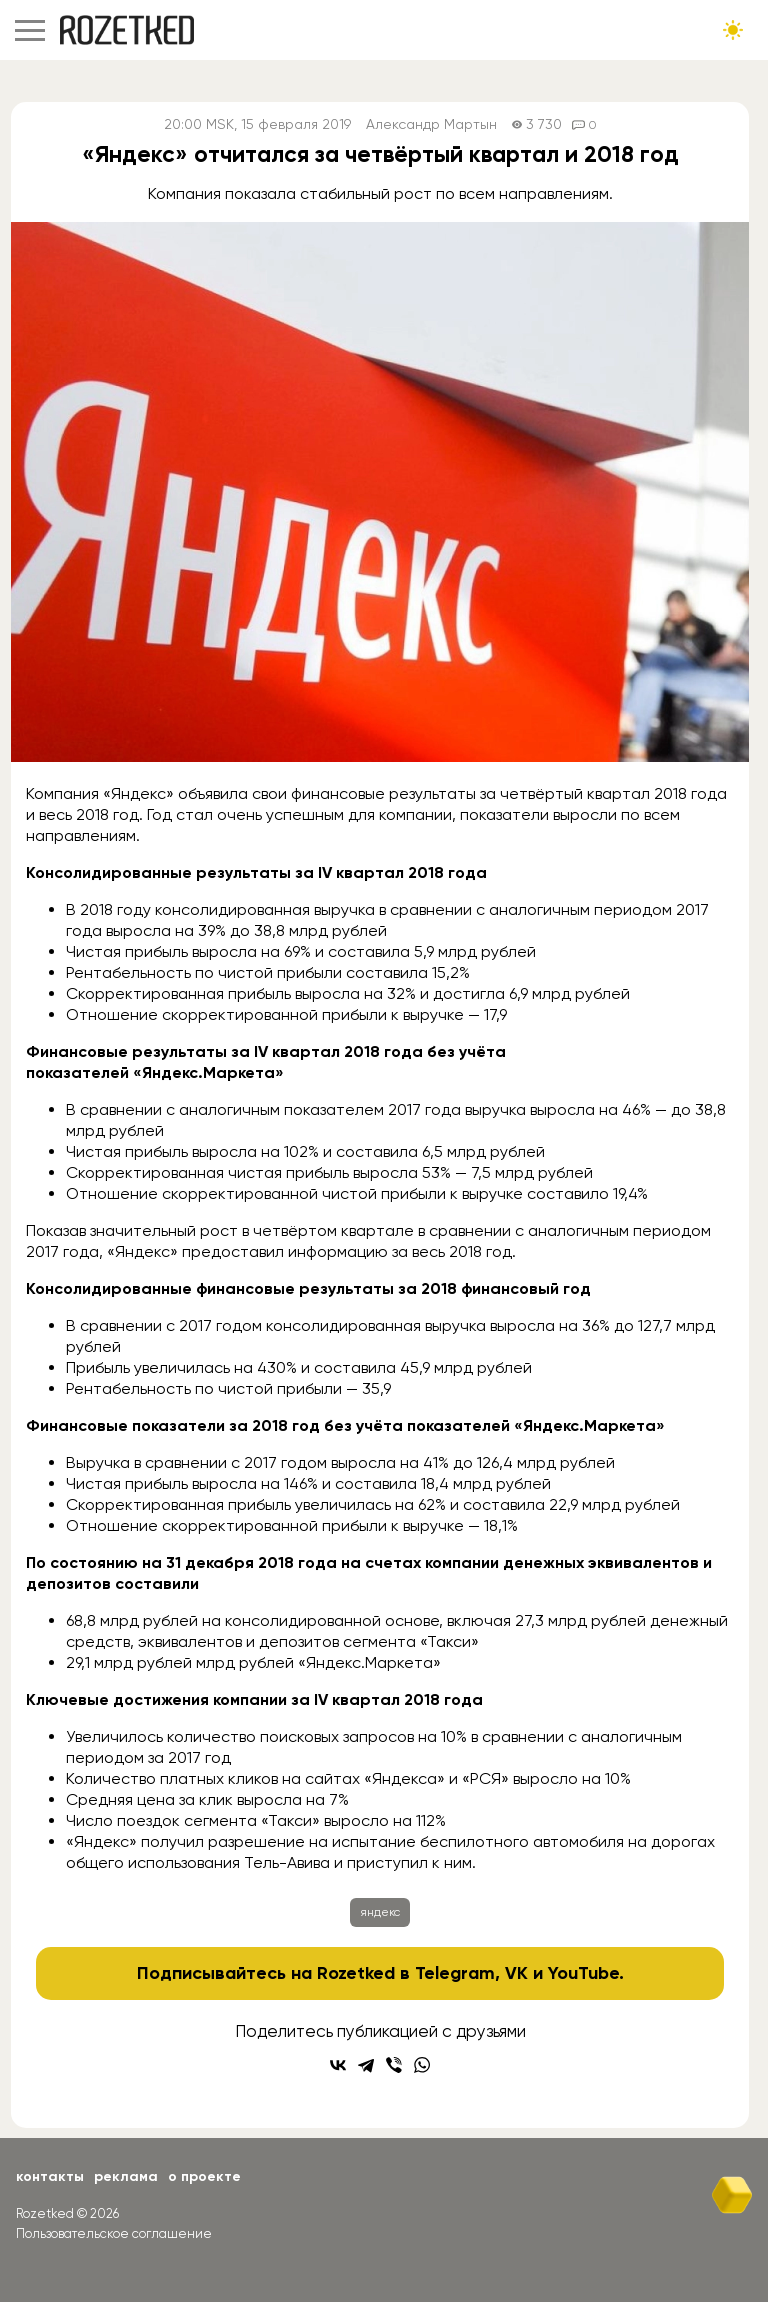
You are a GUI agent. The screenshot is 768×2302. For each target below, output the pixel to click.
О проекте (204, 2176)
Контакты (50, 2176)
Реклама (126, 2176)
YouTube (583, 1973)
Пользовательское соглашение (114, 2233)
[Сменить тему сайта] (733, 30)
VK (516, 1973)
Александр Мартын (431, 124)
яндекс (380, 1912)
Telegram (455, 1973)
